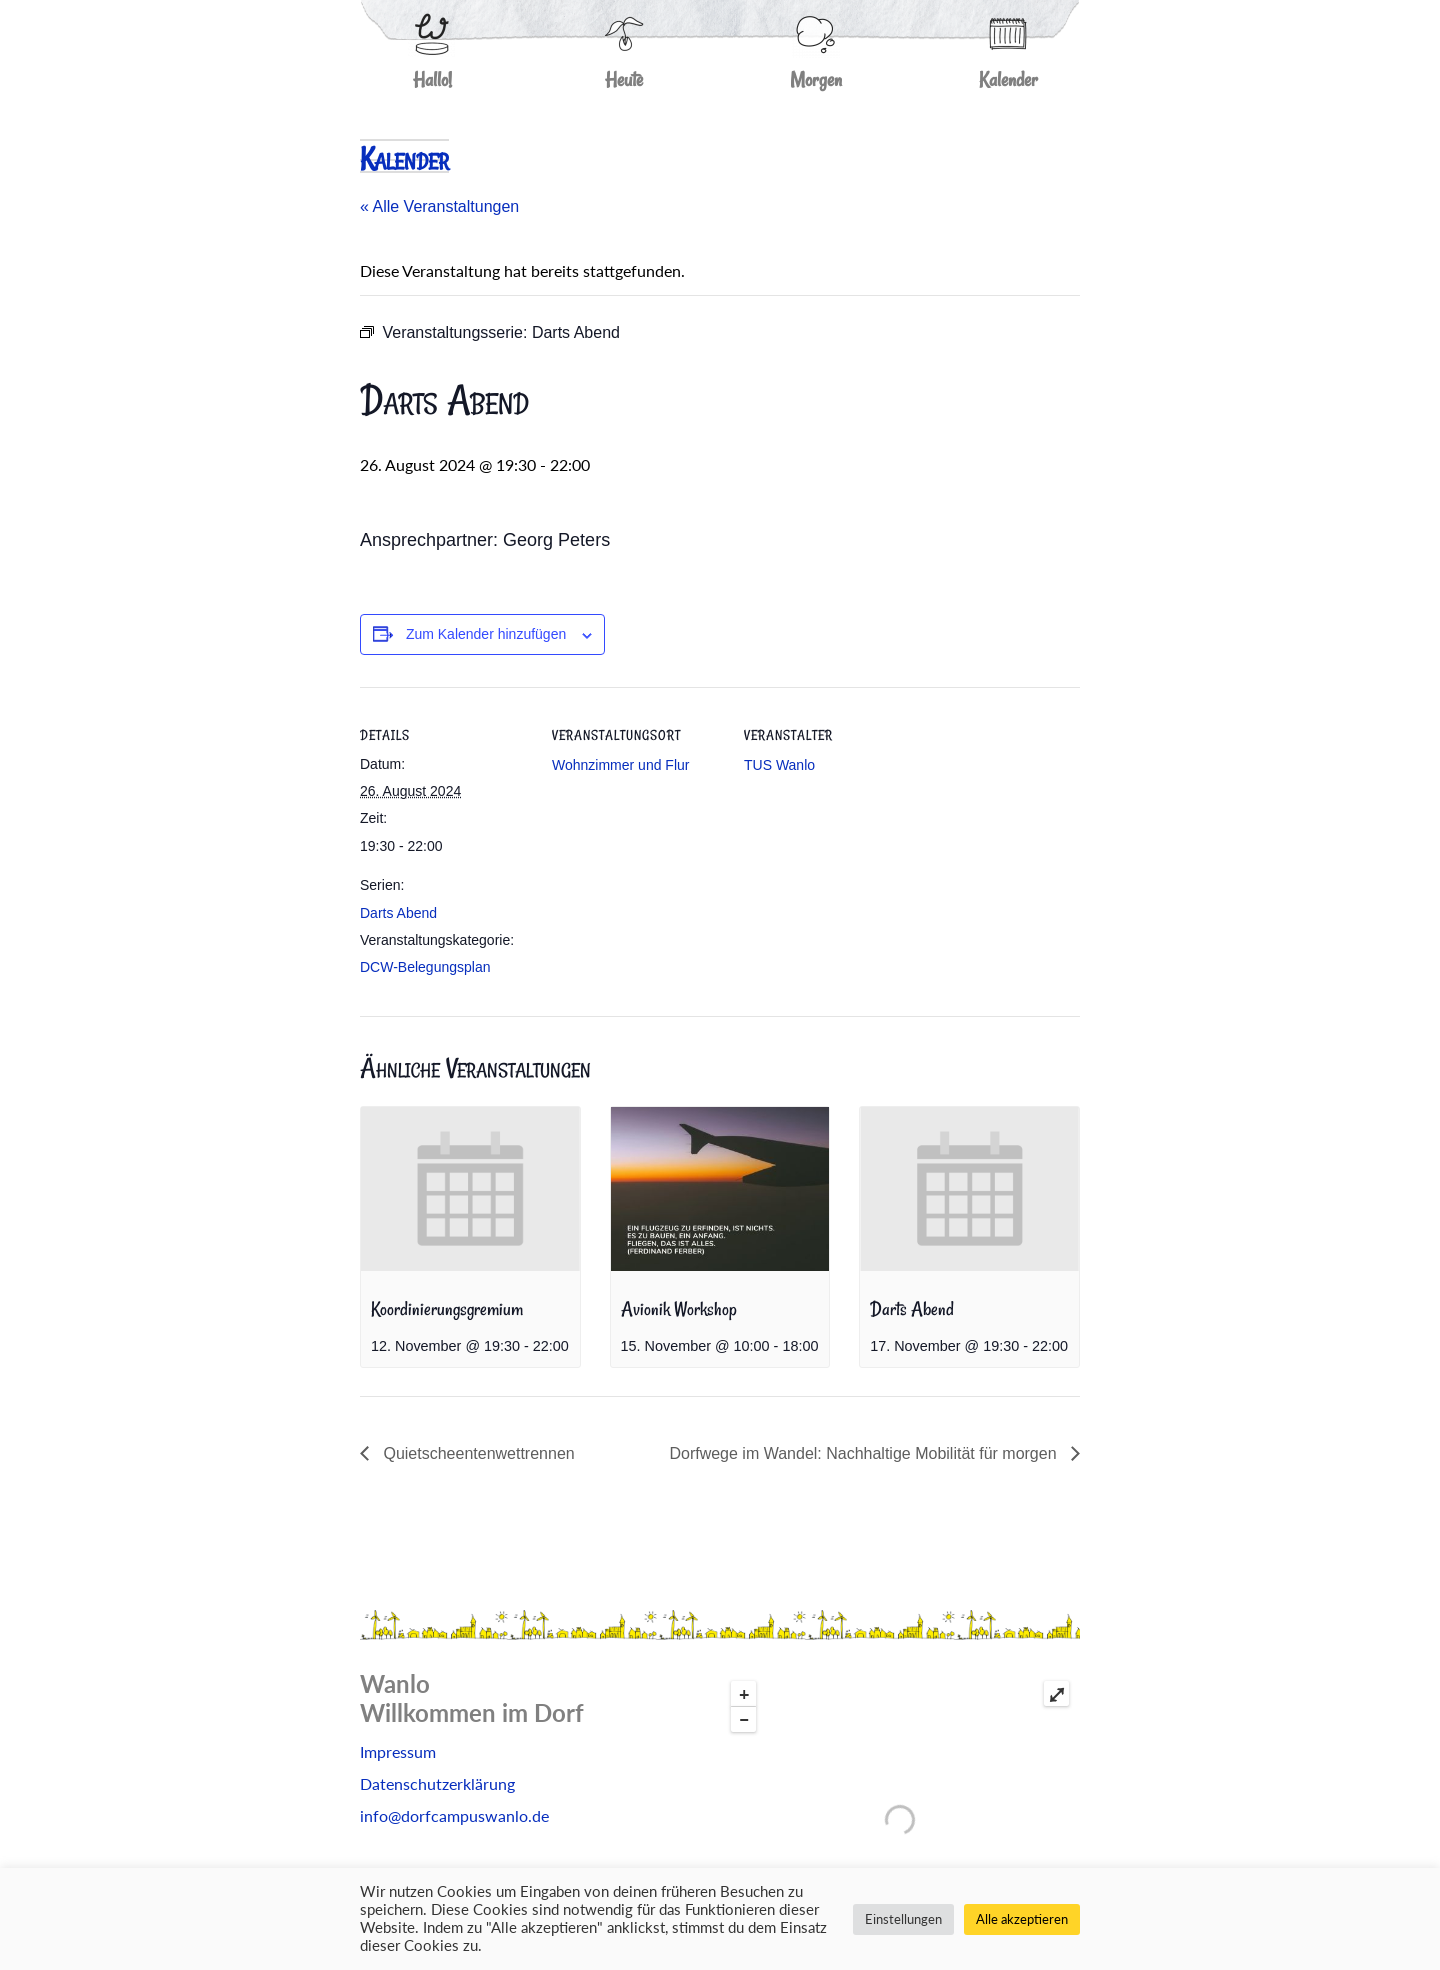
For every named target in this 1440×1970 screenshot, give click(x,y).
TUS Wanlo (779, 765)
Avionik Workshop (679, 1309)
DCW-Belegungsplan (425, 967)
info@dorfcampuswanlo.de (454, 1815)
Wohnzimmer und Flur (620, 765)
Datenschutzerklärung (437, 1783)
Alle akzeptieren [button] (1022, 1919)
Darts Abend (398, 913)
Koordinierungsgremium (447, 1309)
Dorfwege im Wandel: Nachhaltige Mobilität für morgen (865, 1453)
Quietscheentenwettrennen (477, 1453)
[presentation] (470, 1189)
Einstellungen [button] (903, 1919)
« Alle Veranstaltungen (439, 206)
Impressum (398, 1751)
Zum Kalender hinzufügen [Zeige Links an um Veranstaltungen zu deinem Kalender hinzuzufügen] (486, 634)
